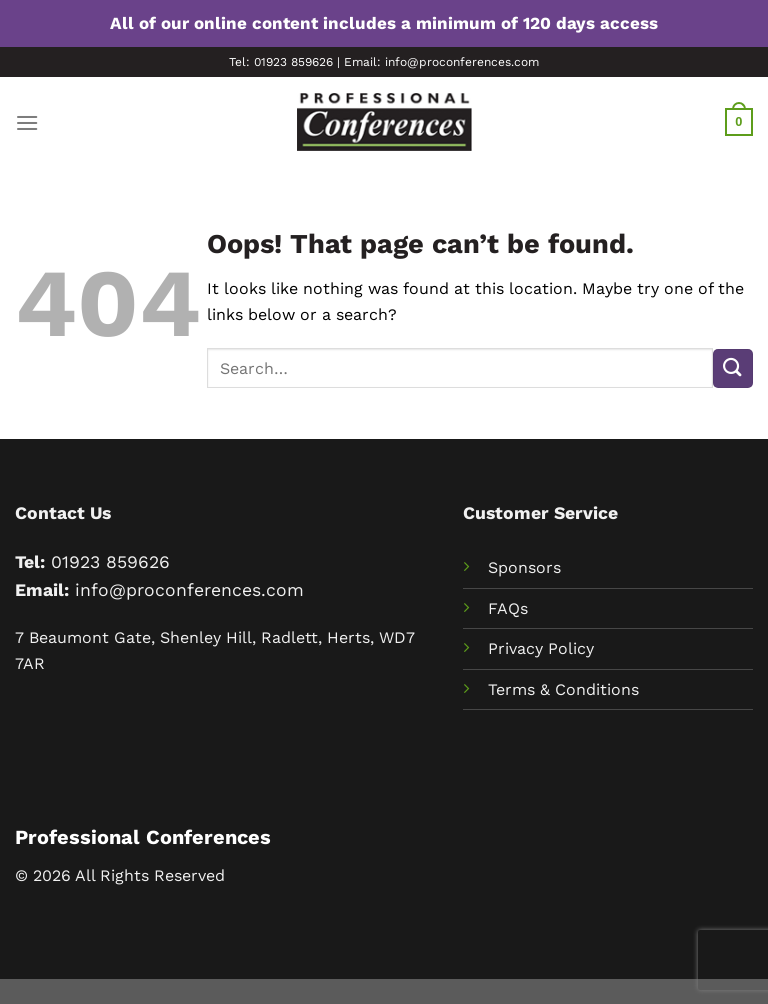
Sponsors (524, 567)
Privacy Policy (541, 648)
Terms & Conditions (563, 689)
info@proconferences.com (189, 590)
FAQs (508, 608)
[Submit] (733, 368)
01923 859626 (110, 562)
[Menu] (27, 122)
